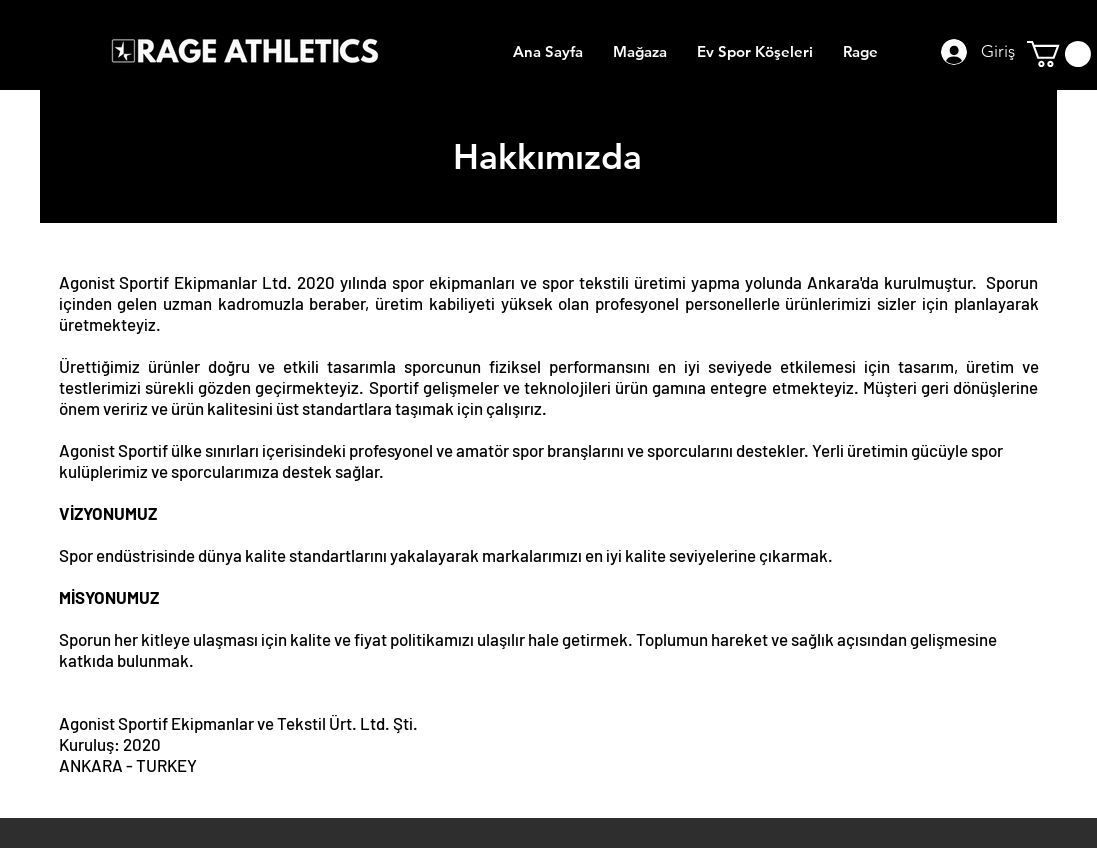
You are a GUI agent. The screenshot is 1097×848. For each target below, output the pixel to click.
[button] (1059, 54)
